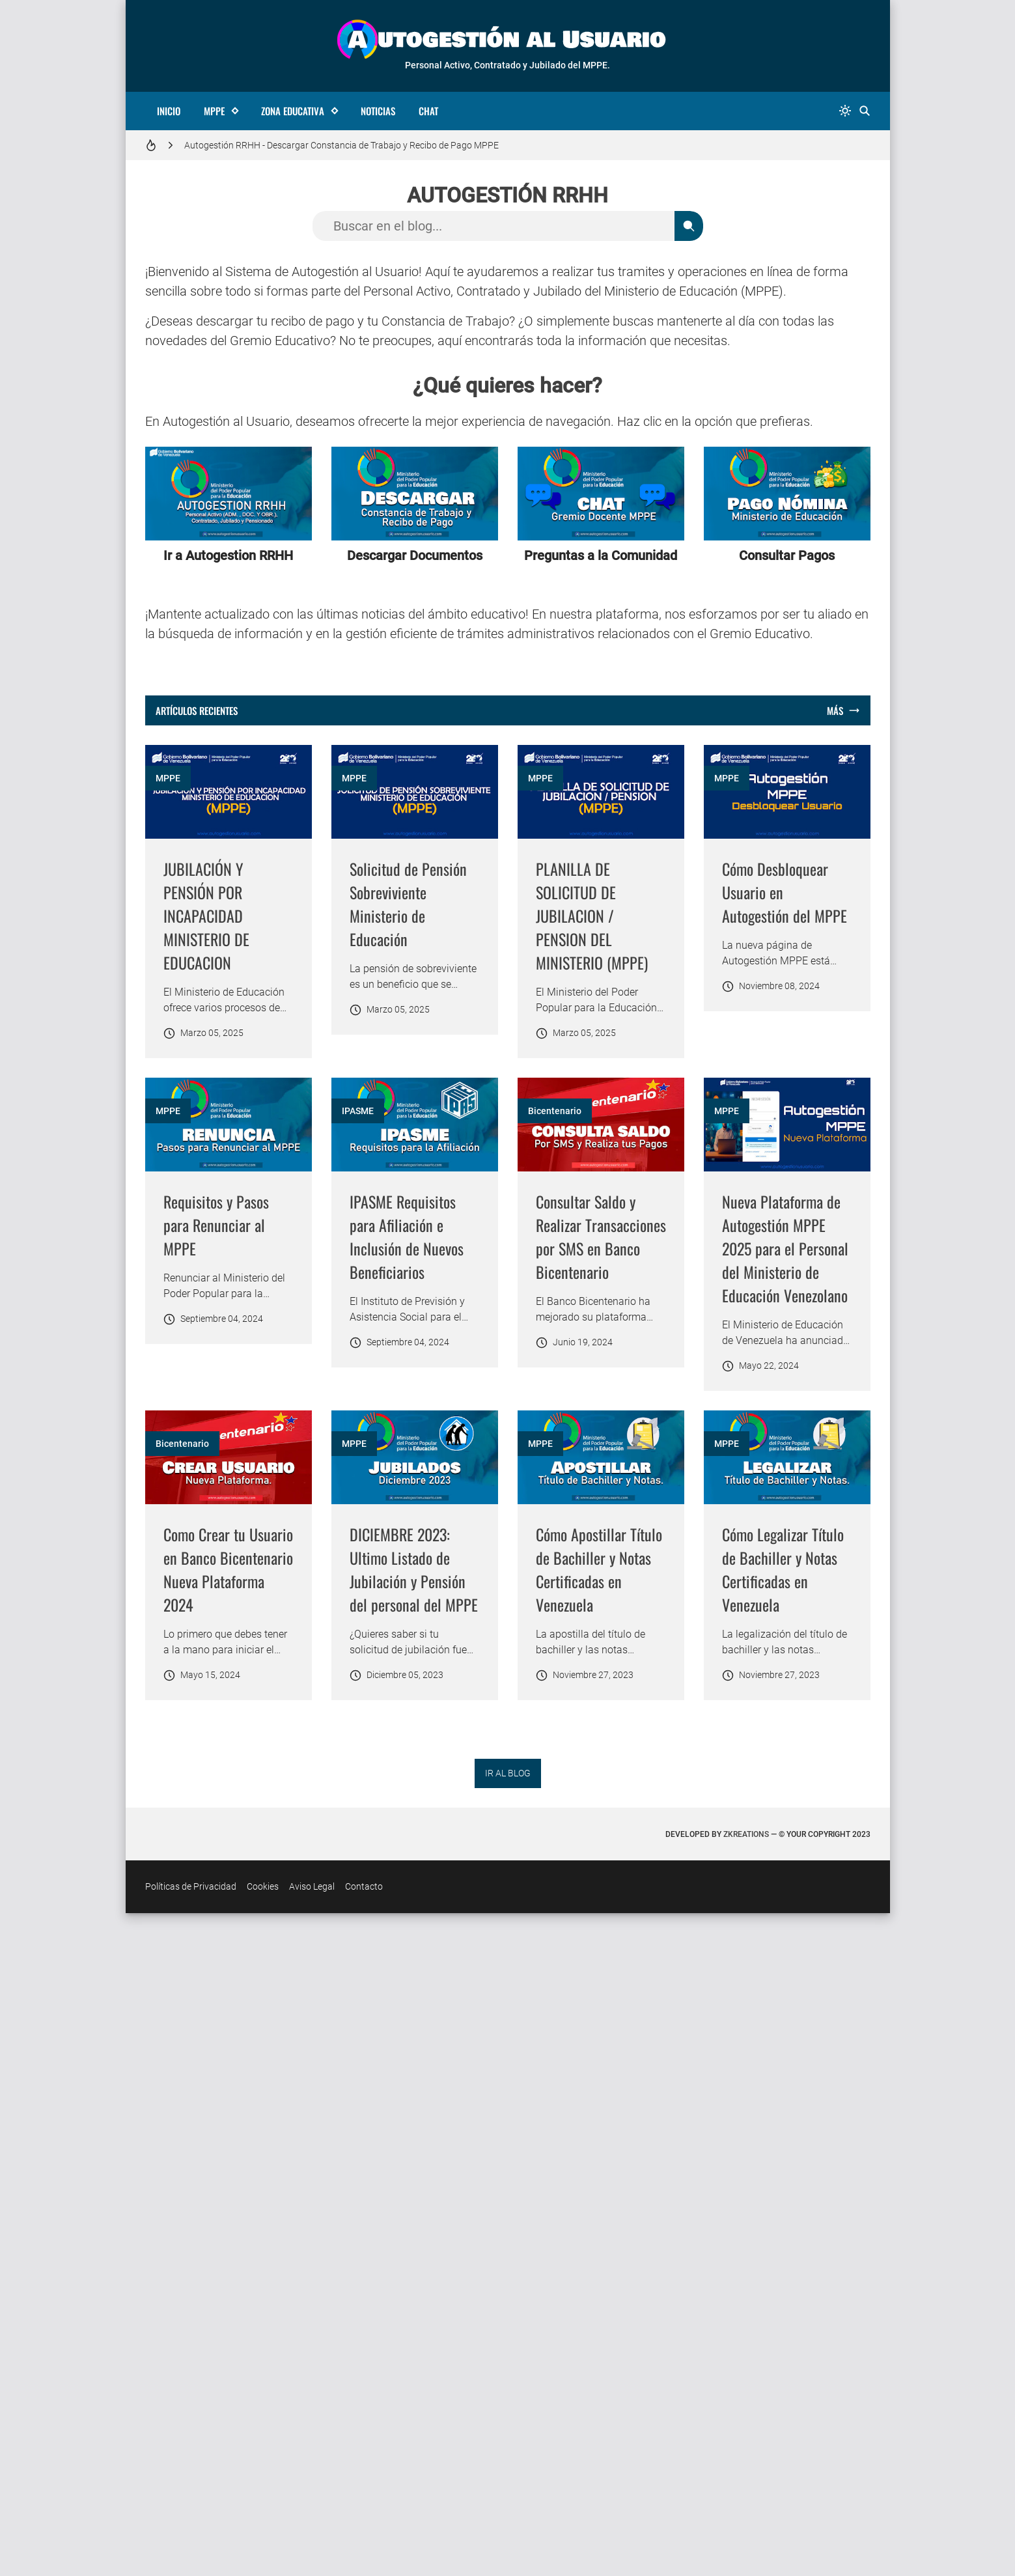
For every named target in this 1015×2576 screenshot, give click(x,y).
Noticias (378, 111)
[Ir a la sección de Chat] (601, 493)
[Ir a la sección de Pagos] (787, 493)
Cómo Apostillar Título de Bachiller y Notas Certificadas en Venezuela (413, 2232)
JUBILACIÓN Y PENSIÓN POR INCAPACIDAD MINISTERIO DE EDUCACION (206, 915)
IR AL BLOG (508, 2436)
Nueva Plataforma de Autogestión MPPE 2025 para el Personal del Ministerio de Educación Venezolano (599, 1801)
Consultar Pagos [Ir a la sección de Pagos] (787, 555)
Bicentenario (182, 1664)
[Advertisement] (414, 960)
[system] (845, 111)
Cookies (263, 2549)
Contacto (364, 2549)
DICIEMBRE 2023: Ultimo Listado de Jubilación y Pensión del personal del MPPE (227, 2232)
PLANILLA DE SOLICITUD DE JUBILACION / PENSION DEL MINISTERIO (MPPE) (778, 915)
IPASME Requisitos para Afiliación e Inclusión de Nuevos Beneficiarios (779, 1346)
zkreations (746, 2497)
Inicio (168, 111)
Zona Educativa (292, 111)
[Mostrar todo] (843, 710)
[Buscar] (864, 111)
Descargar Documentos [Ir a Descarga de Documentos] (414, 555)
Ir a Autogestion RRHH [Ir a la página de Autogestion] (228, 555)
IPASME (730, 1221)
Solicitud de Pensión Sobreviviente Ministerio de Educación (594, 904)
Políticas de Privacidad (190, 2549)
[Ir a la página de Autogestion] (228, 493)
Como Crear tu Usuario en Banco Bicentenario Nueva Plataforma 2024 (787, 1789)
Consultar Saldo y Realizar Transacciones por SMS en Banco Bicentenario (228, 1789)
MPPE (214, 111)
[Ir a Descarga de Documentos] (414, 493)
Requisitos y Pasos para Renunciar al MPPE (588, 1335)
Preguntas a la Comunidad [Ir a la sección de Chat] (600, 555)
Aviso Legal (312, 2549)
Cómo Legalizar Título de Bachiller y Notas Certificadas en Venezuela (597, 2232)
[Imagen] (228, 792)
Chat (428, 111)
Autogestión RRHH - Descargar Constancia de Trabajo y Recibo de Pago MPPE (341, 145)
